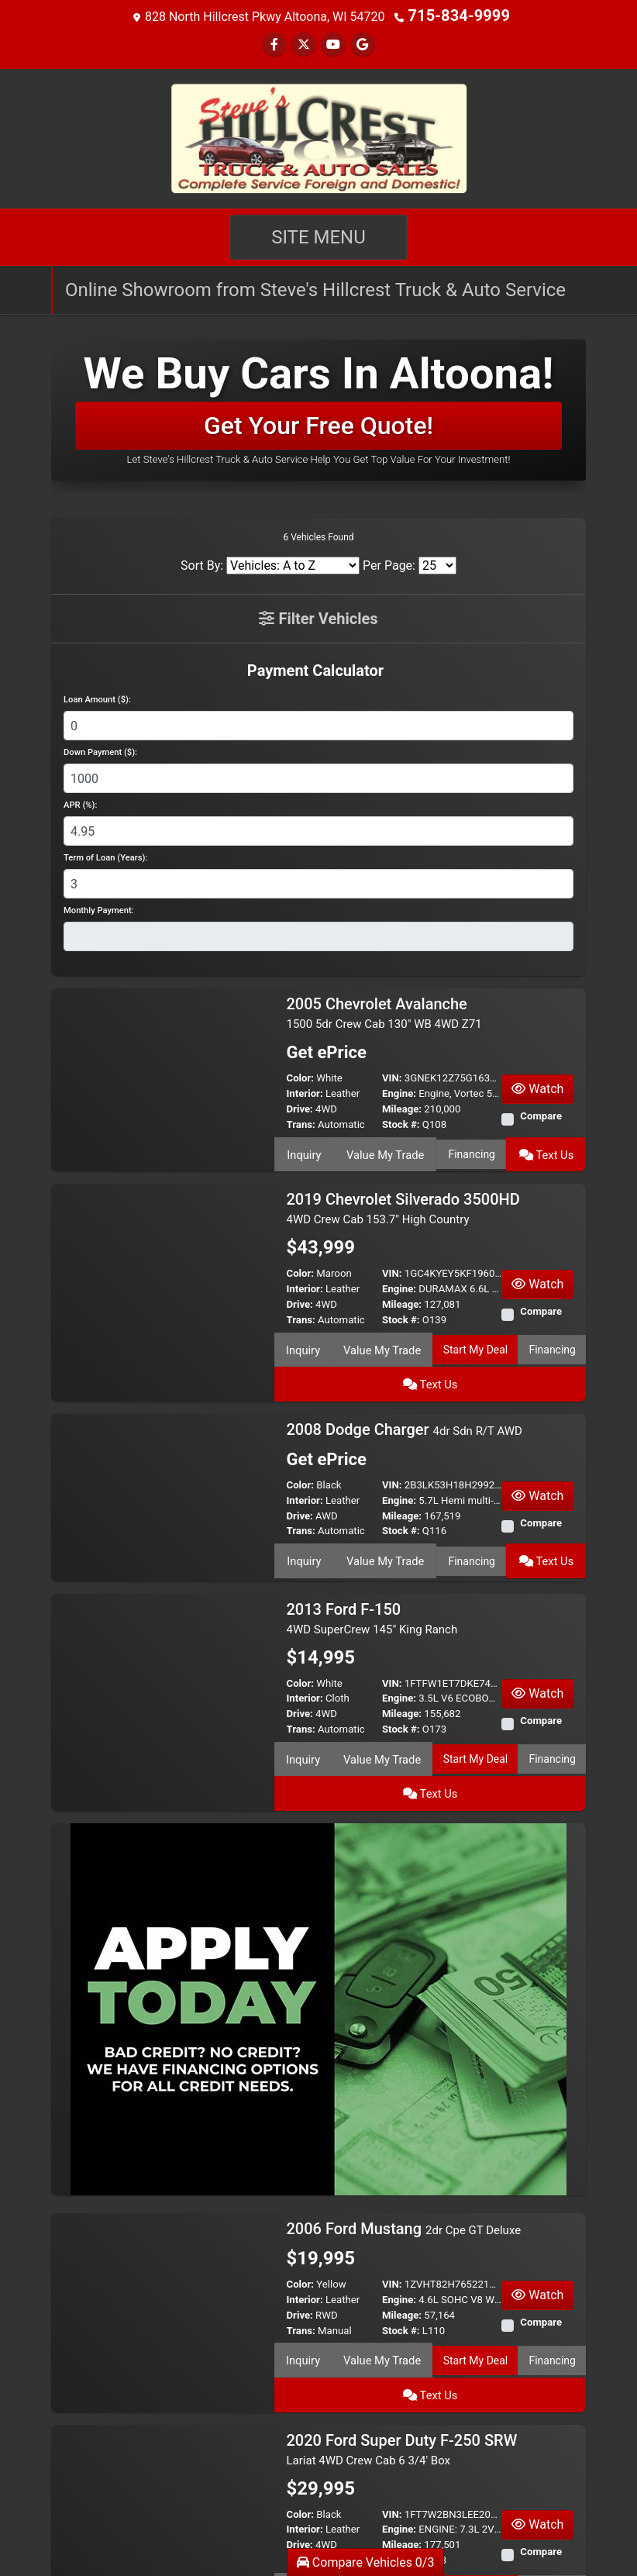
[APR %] (318, 829)
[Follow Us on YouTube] (333, 43)
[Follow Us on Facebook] (274, 43)
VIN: (392, 1076)
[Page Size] (437, 564)
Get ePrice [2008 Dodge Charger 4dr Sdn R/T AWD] (323, 1413)
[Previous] (65, 2524)
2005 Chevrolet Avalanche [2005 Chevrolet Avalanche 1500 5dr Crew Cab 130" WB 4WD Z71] (384, 1011)
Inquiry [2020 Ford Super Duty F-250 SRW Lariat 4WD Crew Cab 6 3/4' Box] (294, 2470)
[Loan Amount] (318, 724)
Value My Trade (383, 1150)
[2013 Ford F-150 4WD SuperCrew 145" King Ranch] (162, 1630)
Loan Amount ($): (97, 698)
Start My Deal (434, 1340)
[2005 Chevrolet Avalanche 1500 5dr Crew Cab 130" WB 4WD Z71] (162, 1070)
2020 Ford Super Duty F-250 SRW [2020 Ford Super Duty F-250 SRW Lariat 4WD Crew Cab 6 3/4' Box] (402, 2331)
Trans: (301, 1123)
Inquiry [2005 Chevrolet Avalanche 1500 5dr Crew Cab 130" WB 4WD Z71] (304, 1150)
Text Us (547, 1150)
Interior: (305, 1092)
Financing (470, 1150)
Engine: (399, 1092)
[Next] (572, 2524)
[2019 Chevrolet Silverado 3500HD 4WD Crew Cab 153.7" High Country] (162, 1260)
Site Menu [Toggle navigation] (318, 236)
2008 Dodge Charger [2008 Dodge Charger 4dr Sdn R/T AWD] (404, 1383)
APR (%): (80, 803)
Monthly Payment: (99, 909)
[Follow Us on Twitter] (303, 43)
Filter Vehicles (318, 617)
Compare (541, 1114)
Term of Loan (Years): (105, 856)
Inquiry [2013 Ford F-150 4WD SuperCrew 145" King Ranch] (294, 1710)
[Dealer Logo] (318, 136)
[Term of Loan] (318, 882)
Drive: (300, 1107)
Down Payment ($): (100, 751)
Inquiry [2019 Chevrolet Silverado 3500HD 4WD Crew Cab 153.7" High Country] (294, 1340)
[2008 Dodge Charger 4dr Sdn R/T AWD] (162, 1450)
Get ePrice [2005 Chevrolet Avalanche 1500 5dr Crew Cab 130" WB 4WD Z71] (323, 1051)
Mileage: (402, 1107)
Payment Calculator (315, 669)
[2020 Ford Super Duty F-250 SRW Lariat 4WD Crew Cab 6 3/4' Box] (162, 2389)
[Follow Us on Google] (362, 43)
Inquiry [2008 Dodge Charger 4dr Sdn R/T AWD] (304, 1512)
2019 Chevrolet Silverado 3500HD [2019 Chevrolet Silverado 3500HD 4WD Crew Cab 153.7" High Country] (403, 1202)
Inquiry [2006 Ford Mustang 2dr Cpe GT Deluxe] (294, 2272)
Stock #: (401, 1123)
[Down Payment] (318, 776)
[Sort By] (293, 564)
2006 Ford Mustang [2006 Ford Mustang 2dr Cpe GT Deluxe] (404, 2142)
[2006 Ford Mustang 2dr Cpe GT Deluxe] (162, 2209)
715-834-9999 (458, 15)
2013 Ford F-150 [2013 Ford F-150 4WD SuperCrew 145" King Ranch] (372, 1572)
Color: (301, 1076)
